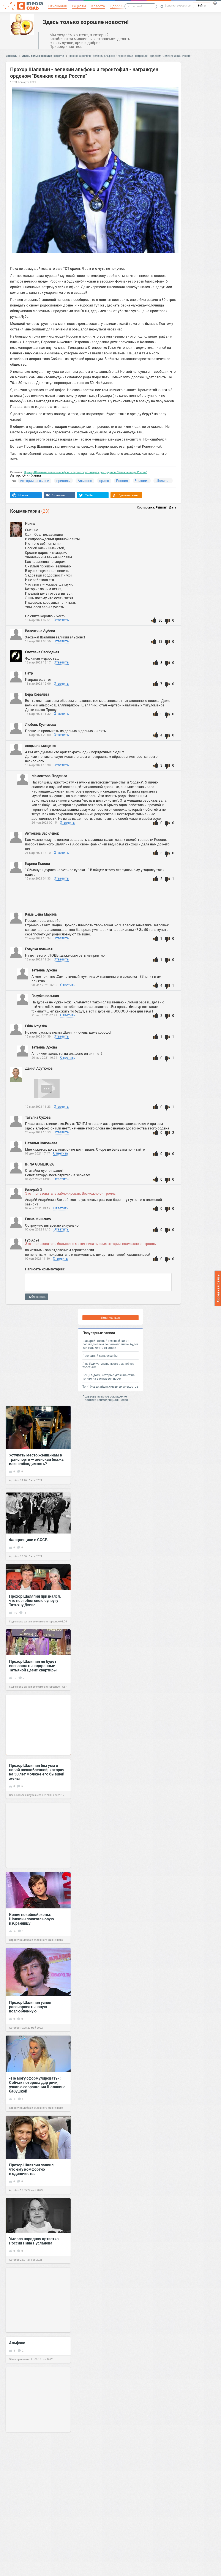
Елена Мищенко (38, 1219)
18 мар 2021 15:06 (38, 683)
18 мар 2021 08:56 (38, 641)
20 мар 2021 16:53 (38, 1132)
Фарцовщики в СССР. (28, 1539)
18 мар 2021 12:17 (38, 662)
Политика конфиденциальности (105, 1400)
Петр (29, 673)
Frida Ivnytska (36, 1026)
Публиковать (37, 1296)
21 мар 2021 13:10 (38, 853)
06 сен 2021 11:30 (37, 1258)
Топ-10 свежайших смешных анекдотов (110, 1386)
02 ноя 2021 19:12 (37, 1208)
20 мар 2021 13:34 (38, 938)
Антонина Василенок (42, 833)
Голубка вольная (38, 949)
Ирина (30, 523)
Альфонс (85, 480)
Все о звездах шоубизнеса (25, 1795)
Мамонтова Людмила (49, 776)
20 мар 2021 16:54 (44, 1057)
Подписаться (110, 1318)
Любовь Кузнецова (41, 724)
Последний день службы (100, 1356)
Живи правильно (19, 2359)
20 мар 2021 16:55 (44, 985)
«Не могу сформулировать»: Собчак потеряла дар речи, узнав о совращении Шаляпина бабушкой (37, 2084)
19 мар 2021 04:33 (38, 878)
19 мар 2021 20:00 (38, 735)
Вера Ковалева (37, 694)
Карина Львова (38, 863)
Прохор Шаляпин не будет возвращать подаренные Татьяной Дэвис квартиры (33, 1665)
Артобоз (14, 1480)
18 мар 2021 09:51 (38, 620)
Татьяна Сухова (45, 970)
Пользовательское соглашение (104, 1396)
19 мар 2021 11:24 (38, 959)
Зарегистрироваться (178, 5)
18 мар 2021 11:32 (38, 714)
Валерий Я (34, 1190)
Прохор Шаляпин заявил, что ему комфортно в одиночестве (32, 2169)
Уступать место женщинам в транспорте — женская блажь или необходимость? (36, 1459)
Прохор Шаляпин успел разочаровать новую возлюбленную (30, 2006)
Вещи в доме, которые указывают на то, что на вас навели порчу (108, 1376)
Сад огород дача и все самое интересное (34, 1621)
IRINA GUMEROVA (39, 1164)
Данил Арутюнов (38, 1068)
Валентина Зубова (40, 631)
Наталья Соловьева (41, 1143)
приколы (63, 480)
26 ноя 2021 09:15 (44, 822)
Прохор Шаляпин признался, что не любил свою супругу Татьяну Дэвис (35, 1600)
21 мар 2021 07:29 (44, 1015)
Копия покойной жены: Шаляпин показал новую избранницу (31, 1918)
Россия (122, 480)
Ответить (61, 620)
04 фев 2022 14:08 (38, 1179)
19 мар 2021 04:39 (38, 1036)
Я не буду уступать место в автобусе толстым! (108, 1365)
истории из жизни (34, 480)
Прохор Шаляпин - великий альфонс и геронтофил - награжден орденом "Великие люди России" (130, 56)
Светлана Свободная (42, 652)
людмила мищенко (40, 745)
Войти (201, 5)
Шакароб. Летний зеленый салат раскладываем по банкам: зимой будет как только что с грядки (110, 1344)
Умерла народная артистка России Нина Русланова (34, 2240)
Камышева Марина (41, 914)
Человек (141, 480)
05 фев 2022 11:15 (38, 1229)
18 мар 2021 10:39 (38, 765)
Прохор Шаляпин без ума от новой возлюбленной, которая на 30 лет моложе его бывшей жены (36, 1771)
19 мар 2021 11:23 (38, 1106)
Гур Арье (32, 1240)
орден (104, 480)
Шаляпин (163, 480)
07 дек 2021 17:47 (37, 1153)
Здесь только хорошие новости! (86, 21)
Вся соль (11, 56)
